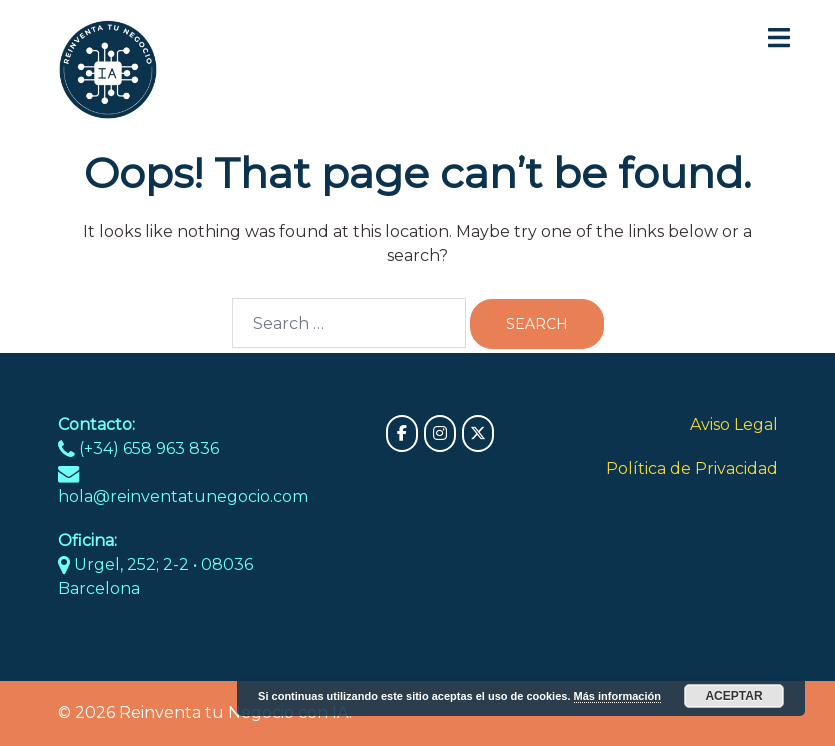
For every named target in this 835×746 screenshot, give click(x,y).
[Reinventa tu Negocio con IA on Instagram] (440, 433)
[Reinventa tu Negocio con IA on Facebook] (402, 433)
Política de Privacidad (692, 468)
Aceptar (733, 696)
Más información (617, 696)
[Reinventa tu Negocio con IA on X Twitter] (478, 433)
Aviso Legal (734, 424)
